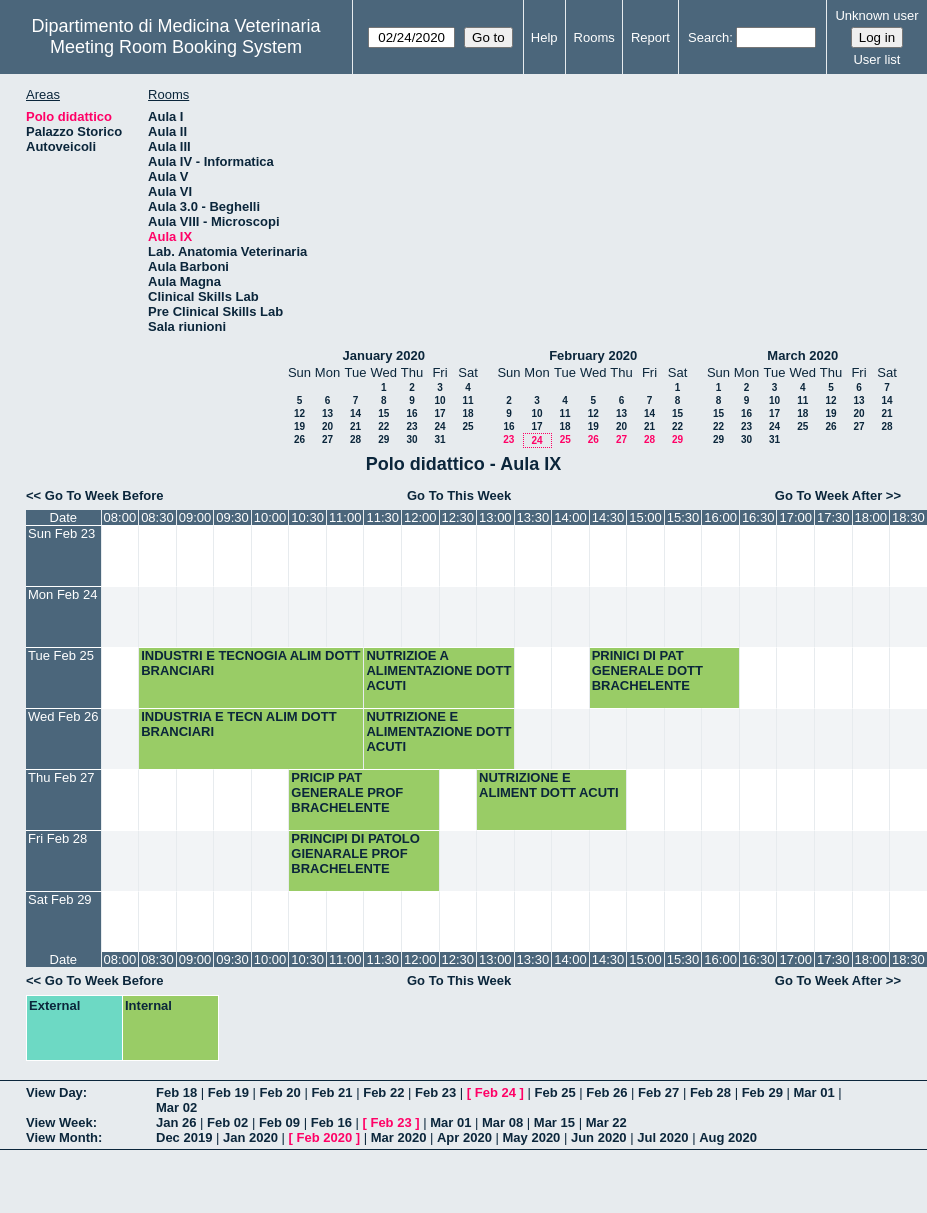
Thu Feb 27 (61, 777)
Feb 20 (280, 1092)
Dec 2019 (184, 1137)
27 (327, 439)
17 (439, 413)
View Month (62, 1137)
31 (439, 439)
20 (327, 426)
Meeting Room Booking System (176, 47)
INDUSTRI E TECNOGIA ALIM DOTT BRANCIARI (250, 663)
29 (383, 439)
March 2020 (802, 355)
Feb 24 (495, 1092)
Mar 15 (554, 1122)
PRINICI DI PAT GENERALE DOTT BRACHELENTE (647, 670)
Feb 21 (331, 1092)
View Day (54, 1092)
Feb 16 (331, 1122)
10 (439, 400)
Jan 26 (176, 1122)
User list (876, 59)
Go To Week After (828, 495)
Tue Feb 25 (61, 655)
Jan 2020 (250, 1137)
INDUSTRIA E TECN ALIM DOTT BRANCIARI (238, 724)
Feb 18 (176, 1092)
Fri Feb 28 (57, 838)
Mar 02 (176, 1107)
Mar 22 (606, 1122)
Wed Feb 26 (63, 716)
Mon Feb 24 (62, 594)
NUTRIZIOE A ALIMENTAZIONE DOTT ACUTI (438, 670)
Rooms (594, 37)
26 (299, 439)
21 (355, 426)
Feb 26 (606, 1092)
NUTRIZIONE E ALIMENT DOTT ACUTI (549, 785)
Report (650, 37)
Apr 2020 (464, 1137)
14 (355, 413)
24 (439, 426)
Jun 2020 (599, 1137)
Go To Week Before (104, 495)
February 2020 (593, 355)
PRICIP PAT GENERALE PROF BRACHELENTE (347, 792)
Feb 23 (435, 1092)
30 (411, 439)
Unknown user (876, 15)
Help (544, 37)
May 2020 (532, 1137)
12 (299, 413)
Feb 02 (227, 1122)
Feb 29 (762, 1092)
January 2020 (384, 355)
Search (708, 37)
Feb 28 (710, 1092)
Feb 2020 (325, 1137)
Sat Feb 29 (60, 899)
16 (411, 413)
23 (411, 426)
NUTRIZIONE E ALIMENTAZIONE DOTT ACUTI (438, 731)
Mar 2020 (399, 1137)
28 (355, 439)
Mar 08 (502, 1122)
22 (383, 426)
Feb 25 (554, 1092)
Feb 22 (383, 1092)
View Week (59, 1122)
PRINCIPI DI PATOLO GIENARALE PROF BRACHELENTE (355, 853)
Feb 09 (279, 1122)
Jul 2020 (662, 1137)
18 (467, 413)
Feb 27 (658, 1092)
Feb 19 (228, 1092)
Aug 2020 (728, 1137)
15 (383, 413)
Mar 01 (813, 1092)
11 (467, 400)
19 (299, 426)
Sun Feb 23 (61, 533)
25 (467, 426)
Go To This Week (459, 495)
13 (327, 413)
